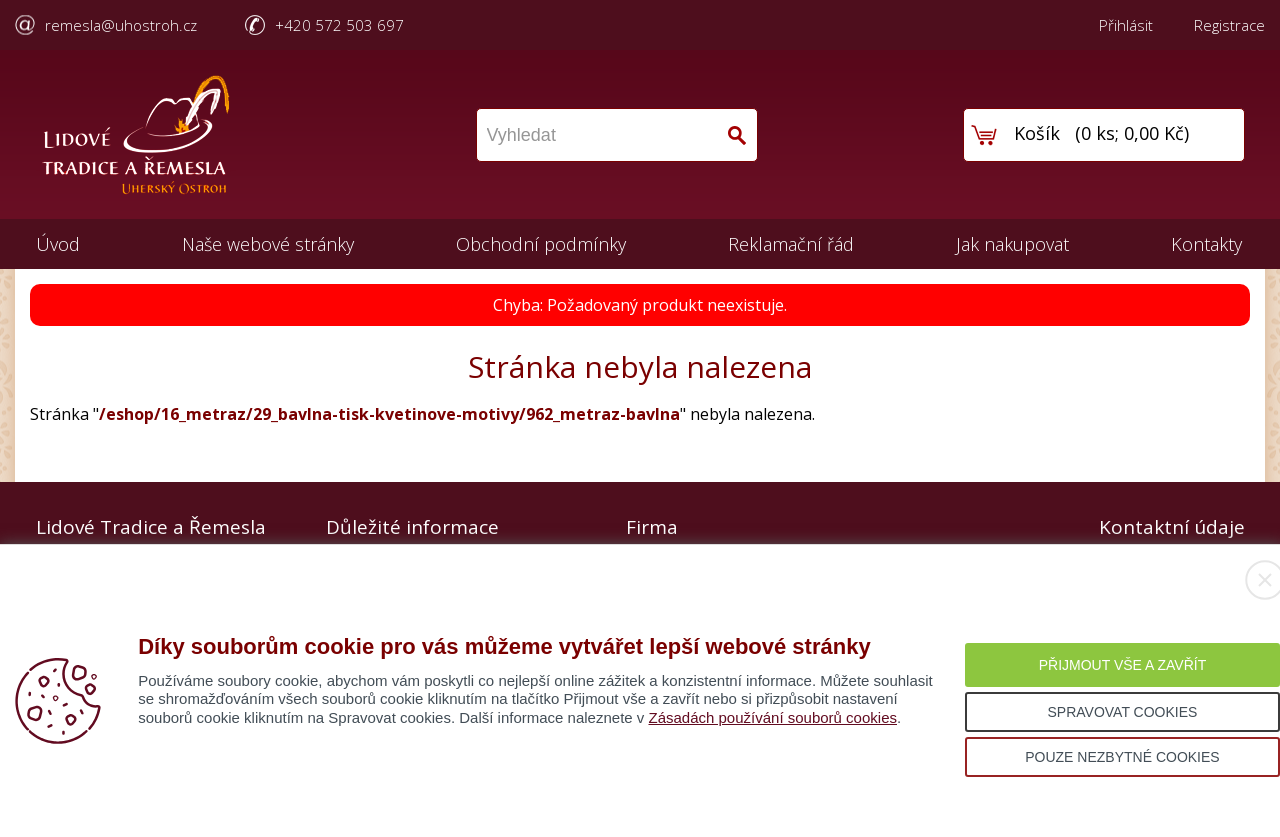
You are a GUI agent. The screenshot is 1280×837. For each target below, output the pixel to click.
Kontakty (1206, 244)
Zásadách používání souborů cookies (772, 717)
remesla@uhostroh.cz (121, 25)
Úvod (58, 244)
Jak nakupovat (1012, 244)
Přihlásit (1126, 25)
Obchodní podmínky (541, 244)
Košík (1037, 133)
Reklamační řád (791, 244)
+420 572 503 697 (339, 25)
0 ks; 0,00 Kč (1132, 133)
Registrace (1229, 25)
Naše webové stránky (268, 244)
